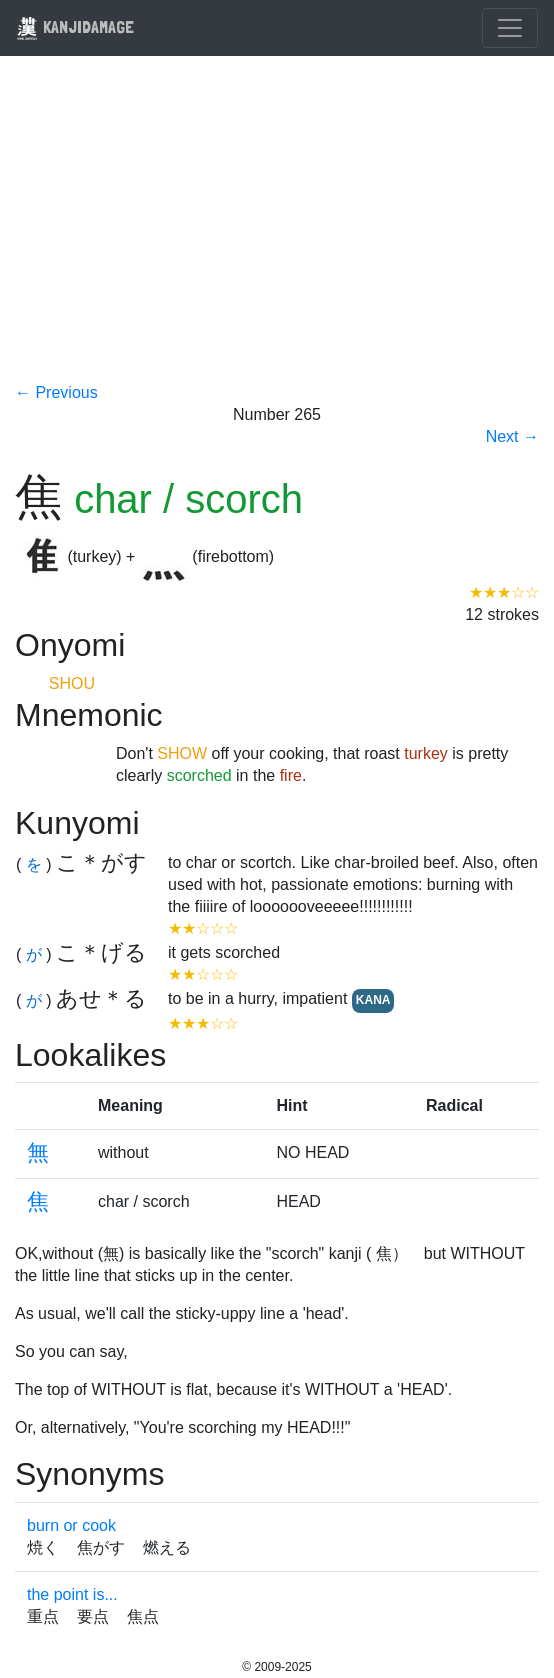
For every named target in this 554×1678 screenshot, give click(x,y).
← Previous (56, 392)
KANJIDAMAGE (75, 26)
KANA (373, 1000)
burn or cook (71, 1525)
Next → (512, 436)
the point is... (72, 1594)
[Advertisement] (277, 232)
